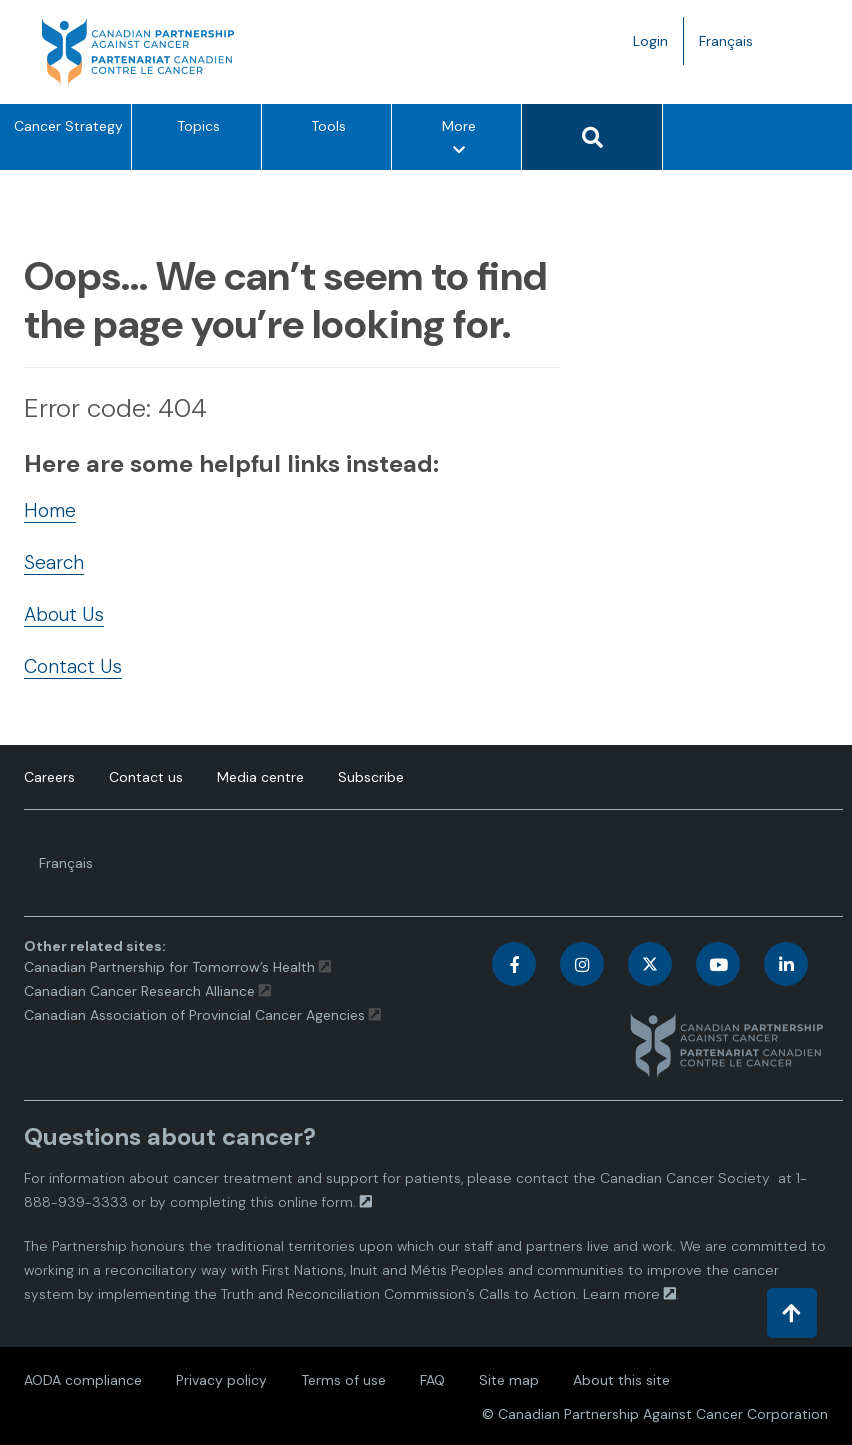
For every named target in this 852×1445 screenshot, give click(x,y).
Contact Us (73, 666)
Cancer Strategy (68, 126)
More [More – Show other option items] (458, 141)
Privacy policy (221, 1380)
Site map (509, 1380)
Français (733, 45)
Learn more (621, 1294)
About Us (64, 614)
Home (50, 510)
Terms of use (343, 1380)
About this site (621, 1380)
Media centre (260, 777)
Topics (198, 126)
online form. (317, 1202)
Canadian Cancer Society (685, 1178)
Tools (328, 126)
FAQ (432, 1380)
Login (650, 41)
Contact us (146, 777)
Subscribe (371, 777)
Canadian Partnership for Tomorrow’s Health (171, 967)
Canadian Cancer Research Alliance (139, 991)
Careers (49, 777)
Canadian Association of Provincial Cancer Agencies (194, 1015)
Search (54, 562)
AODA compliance (83, 1380)
